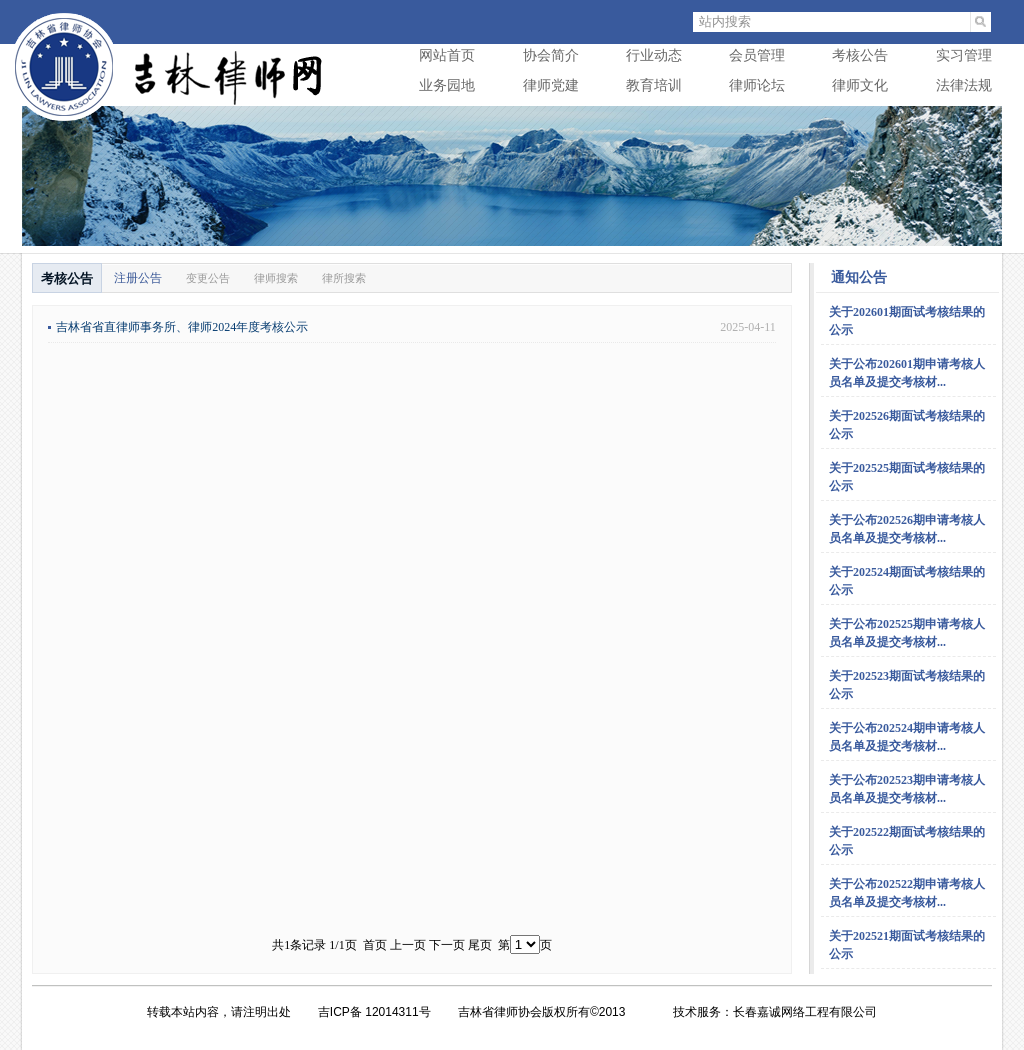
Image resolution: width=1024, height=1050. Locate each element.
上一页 (408, 945)
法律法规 (964, 85)
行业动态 (654, 55)
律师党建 (551, 85)
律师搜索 (276, 278)
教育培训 (654, 85)
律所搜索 (344, 278)
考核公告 (860, 55)
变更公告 (208, 278)
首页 (375, 945)
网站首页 (447, 55)
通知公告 (859, 277)
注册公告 (138, 278)
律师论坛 (757, 85)
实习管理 (964, 55)
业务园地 (447, 85)
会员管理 (757, 55)
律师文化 (860, 85)
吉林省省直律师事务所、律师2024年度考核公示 (182, 327)
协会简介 (551, 55)
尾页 (480, 945)
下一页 (447, 945)
